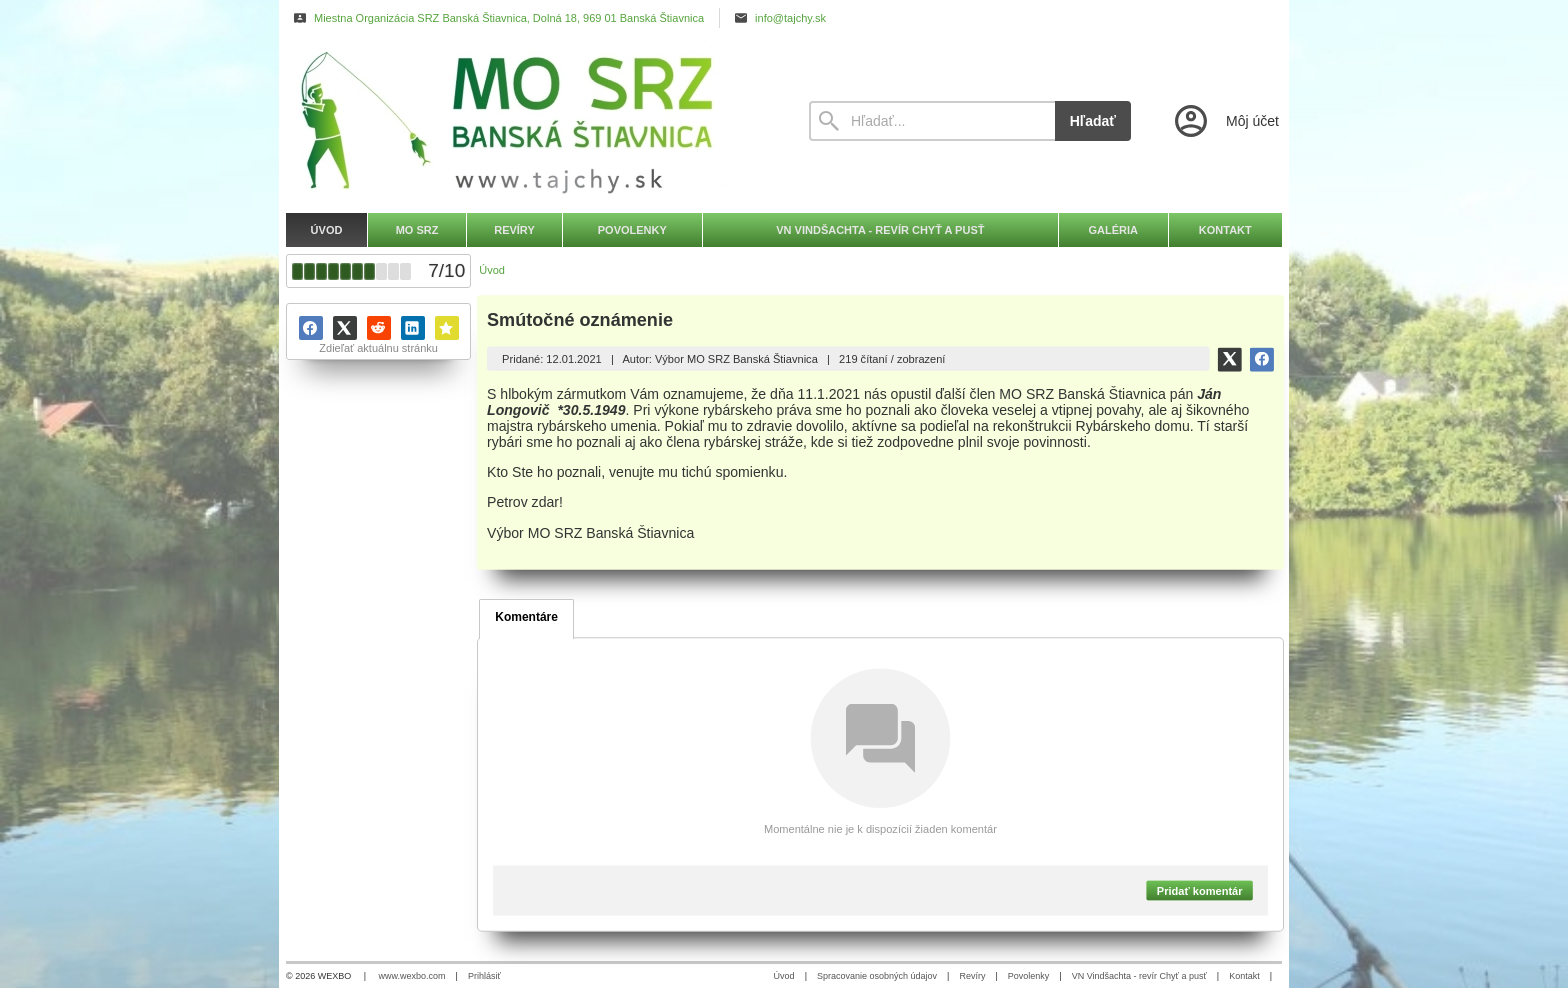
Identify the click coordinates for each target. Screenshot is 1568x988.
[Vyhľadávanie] (932, 121)
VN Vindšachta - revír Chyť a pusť (1139, 976)
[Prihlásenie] (1225, 121)
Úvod (784, 976)
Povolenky (1029, 976)
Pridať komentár (1200, 890)
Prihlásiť (484, 976)
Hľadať (1093, 121)
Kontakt (1244, 976)
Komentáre (526, 617)
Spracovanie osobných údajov (877, 976)
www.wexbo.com (412, 976)
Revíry (972, 976)
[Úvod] (529, 121)
